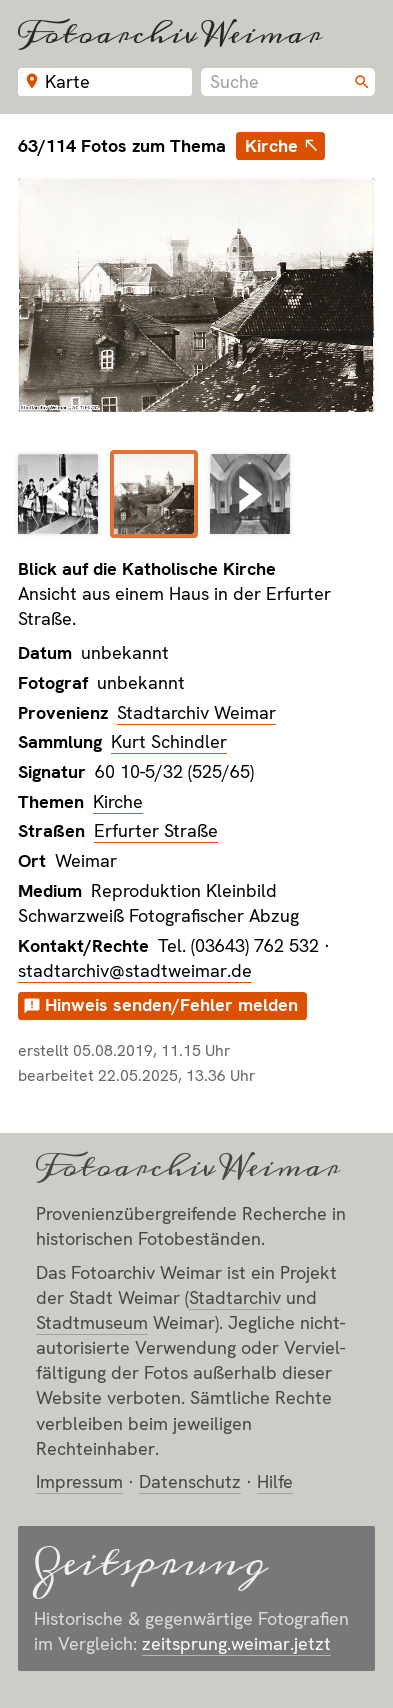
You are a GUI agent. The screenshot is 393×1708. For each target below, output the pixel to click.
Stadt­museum (92, 1322)
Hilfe (275, 1481)
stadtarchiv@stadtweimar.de (135, 970)
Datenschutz (190, 1481)
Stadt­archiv (235, 1297)
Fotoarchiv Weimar (170, 33)
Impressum (79, 1481)
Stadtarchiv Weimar (196, 712)
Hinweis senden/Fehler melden (171, 1004)
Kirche (271, 145)
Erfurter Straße (156, 830)
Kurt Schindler (169, 741)
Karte (67, 81)
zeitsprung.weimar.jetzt (236, 1643)
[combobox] (288, 82)
